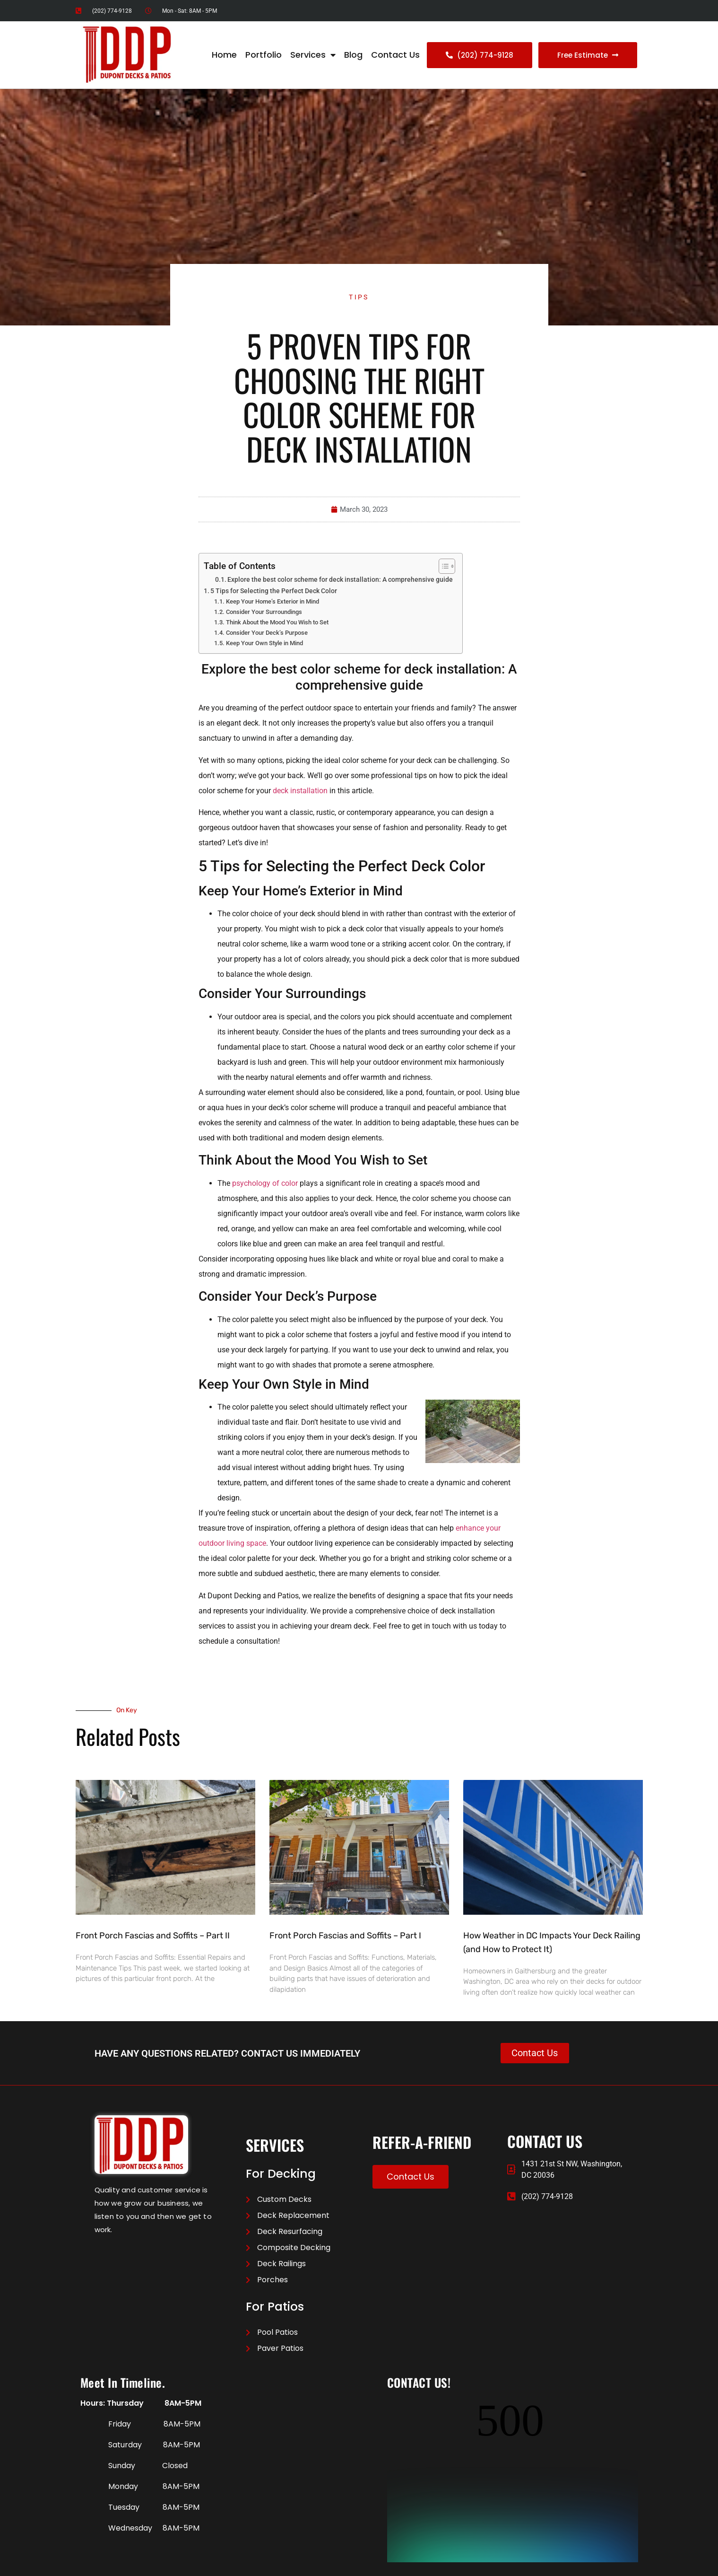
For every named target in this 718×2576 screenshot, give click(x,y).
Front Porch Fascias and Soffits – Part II (153, 1935)
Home (224, 55)
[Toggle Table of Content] (442, 566)
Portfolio (263, 55)
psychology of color (265, 1183)
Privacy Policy (110, 2566)
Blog (353, 55)
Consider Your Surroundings (264, 612)
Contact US (151, 2566)
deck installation (300, 790)
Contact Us (395, 55)
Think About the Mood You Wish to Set (277, 622)
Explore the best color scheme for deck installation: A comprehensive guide (340, 579)
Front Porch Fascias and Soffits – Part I (345, 1935)
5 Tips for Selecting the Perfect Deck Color (273, 591)
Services (313, 55)
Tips (359, 297)
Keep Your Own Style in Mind (264, 643)
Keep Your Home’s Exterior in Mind (272, 601)
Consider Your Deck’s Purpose (267, 632)
